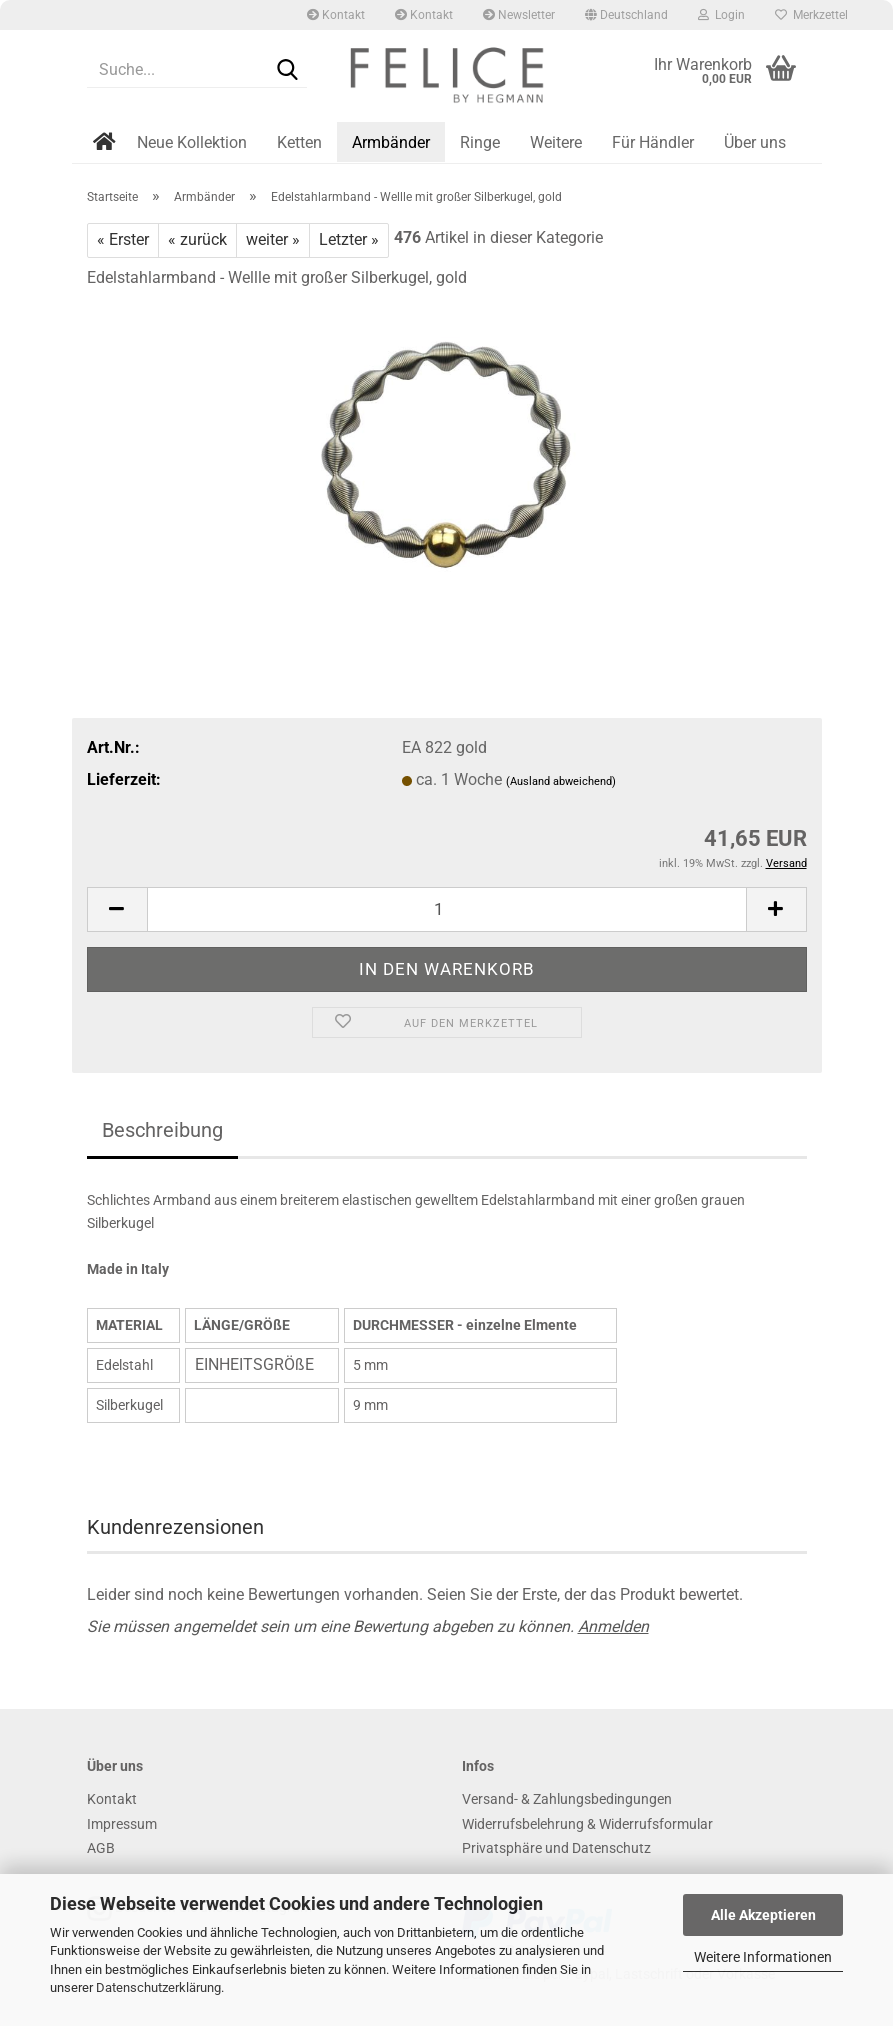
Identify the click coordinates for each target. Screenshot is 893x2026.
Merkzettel (811, 15)
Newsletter (519, 15)
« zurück (197, 239)
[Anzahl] (447, 909)
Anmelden (613, 1626)
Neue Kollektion (192, 142)
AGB (101, 1848)
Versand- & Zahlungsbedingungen (567, 1799)
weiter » (273, 239)
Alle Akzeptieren (763, 1915)
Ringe (480, 142)
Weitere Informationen (763, 1957)
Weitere (556, 142)
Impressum (122, 1824)
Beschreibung (162, 1130)
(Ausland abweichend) (561, 781)
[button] (626, 15)
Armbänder (391, 142)
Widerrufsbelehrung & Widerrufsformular (587, 1824)
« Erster (123, 239)
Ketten (299, 142)
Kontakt (336, 15)
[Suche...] (288, 71)
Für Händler (653, 142)
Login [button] (721, 15)
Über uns (755, 142)
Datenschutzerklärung (158, 1987)
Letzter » (349, 239)
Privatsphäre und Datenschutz (556, 1848)
